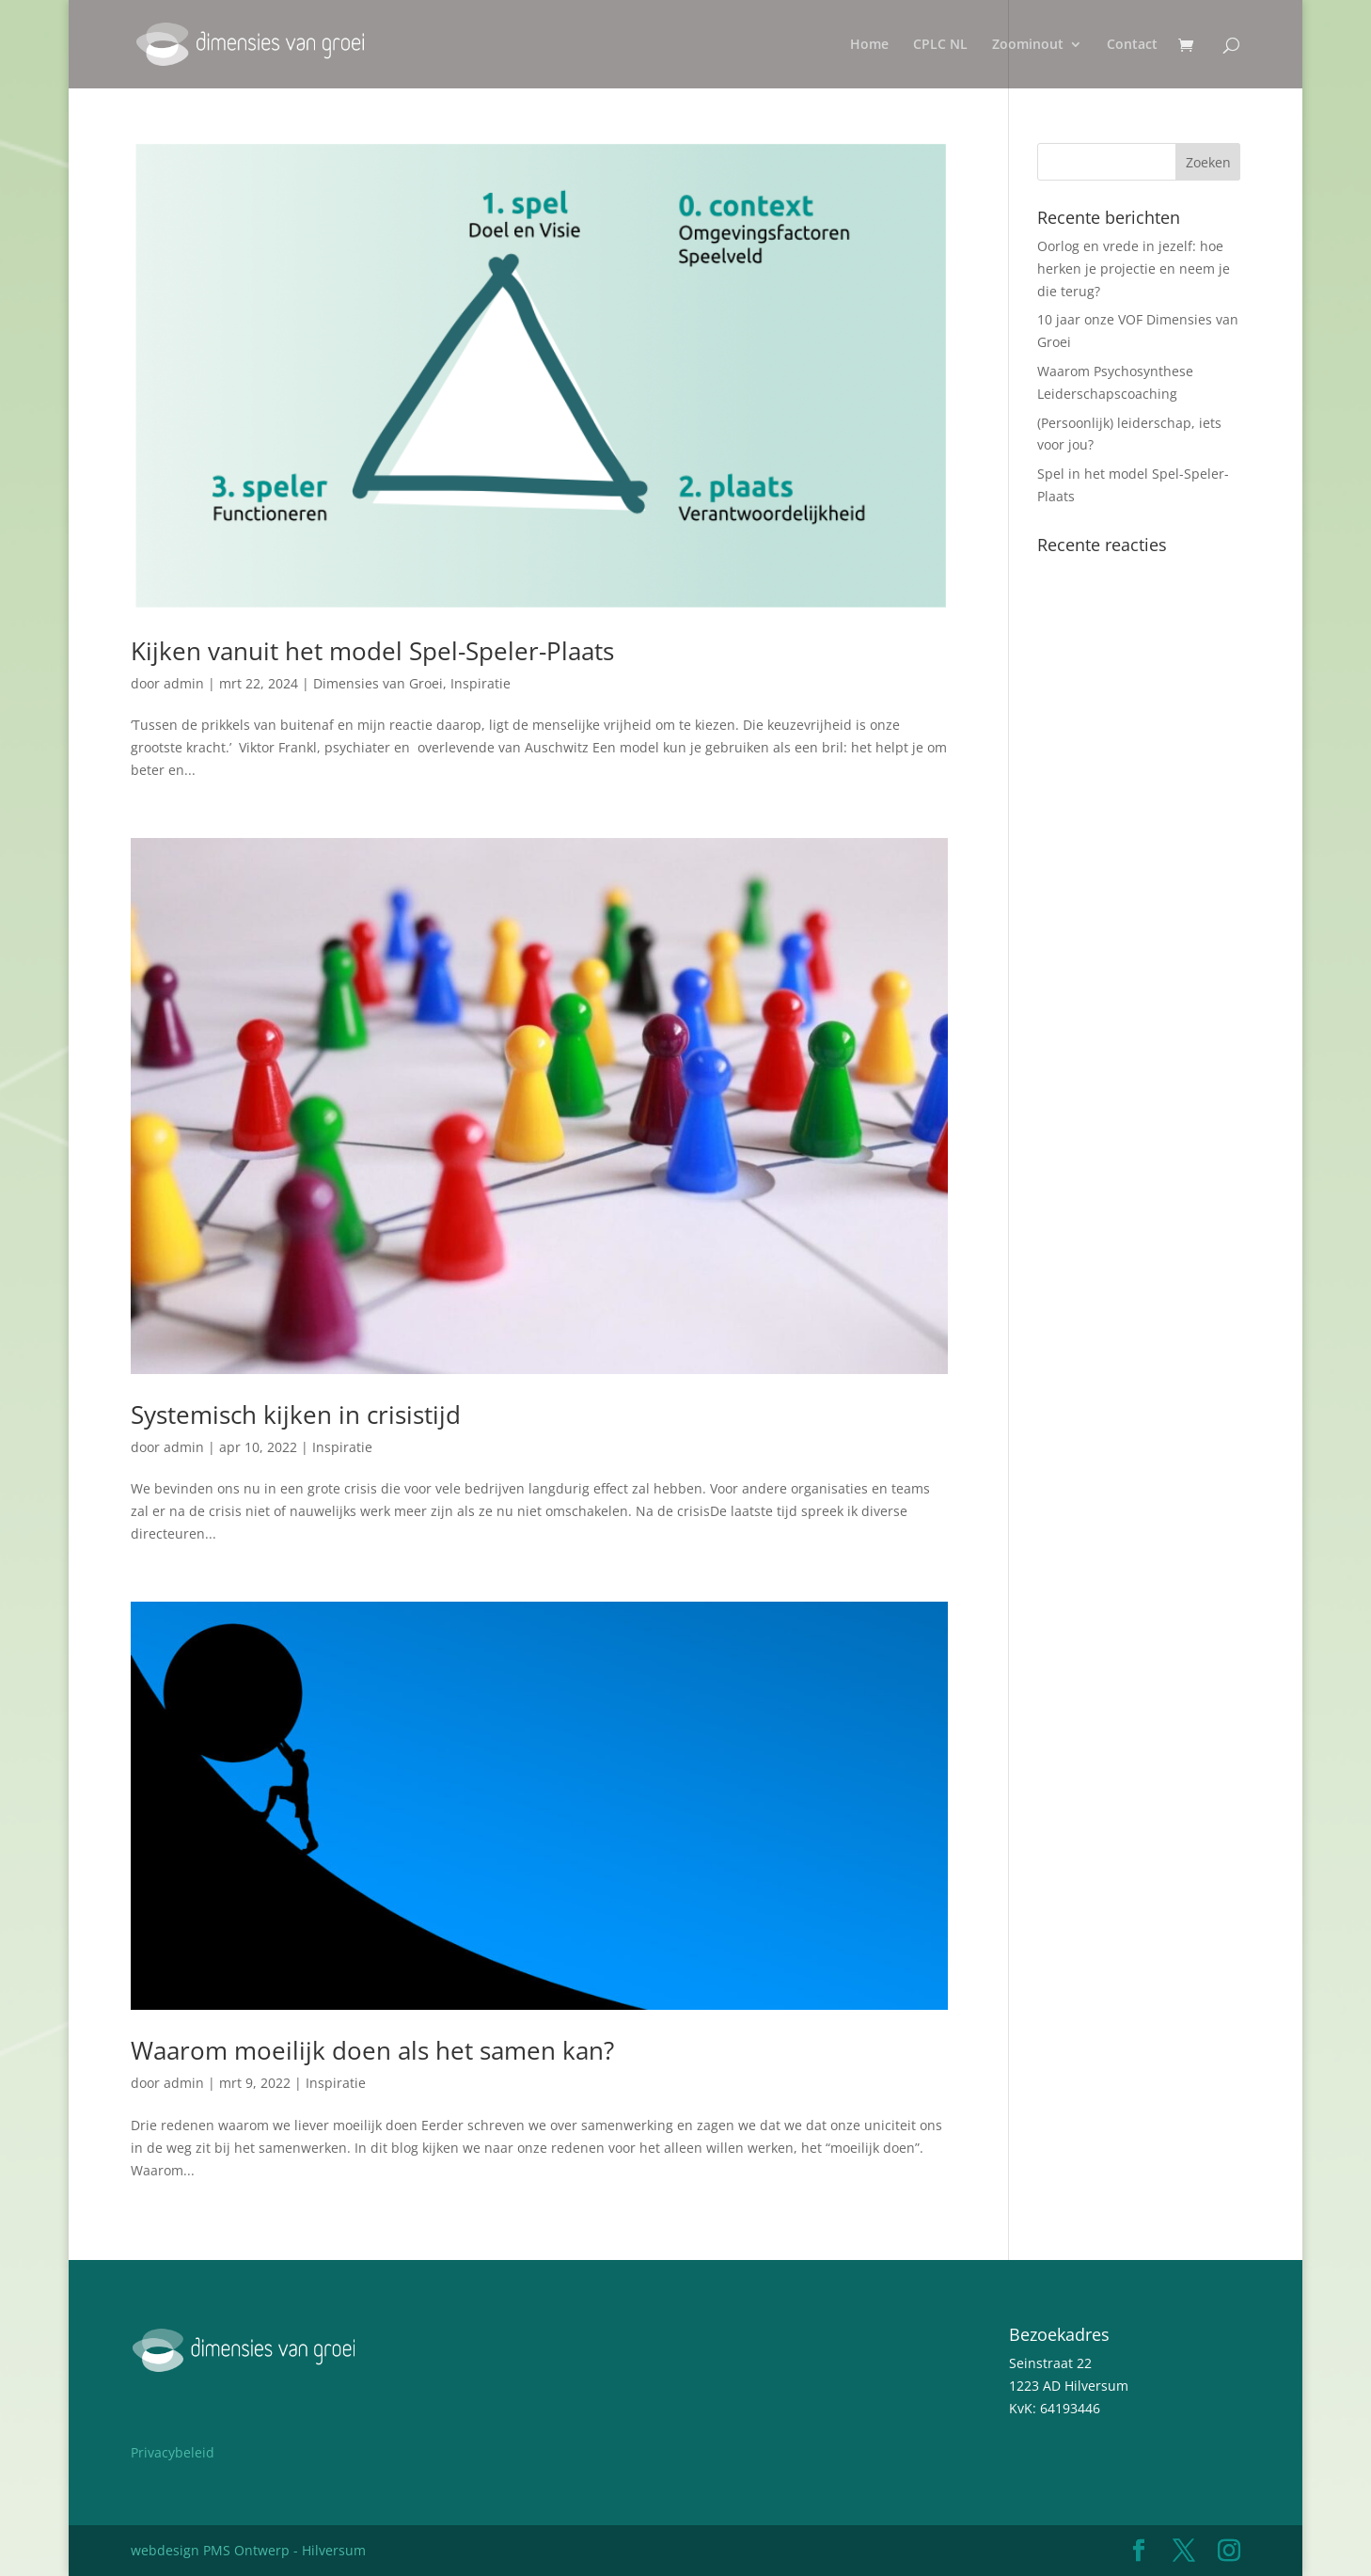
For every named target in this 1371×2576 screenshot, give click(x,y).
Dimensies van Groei (378, 683)
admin (184, 683)
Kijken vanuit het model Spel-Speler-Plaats (372, 651)
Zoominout (1028, 45)
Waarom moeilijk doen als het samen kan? (372, 2050)
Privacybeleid (172, 2452)
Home (869, 45)
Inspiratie (480, 683)
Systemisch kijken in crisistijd (296, 1414)
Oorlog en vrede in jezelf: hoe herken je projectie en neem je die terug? (1133, 268)
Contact (1132, 45)
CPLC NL (940, 45)
